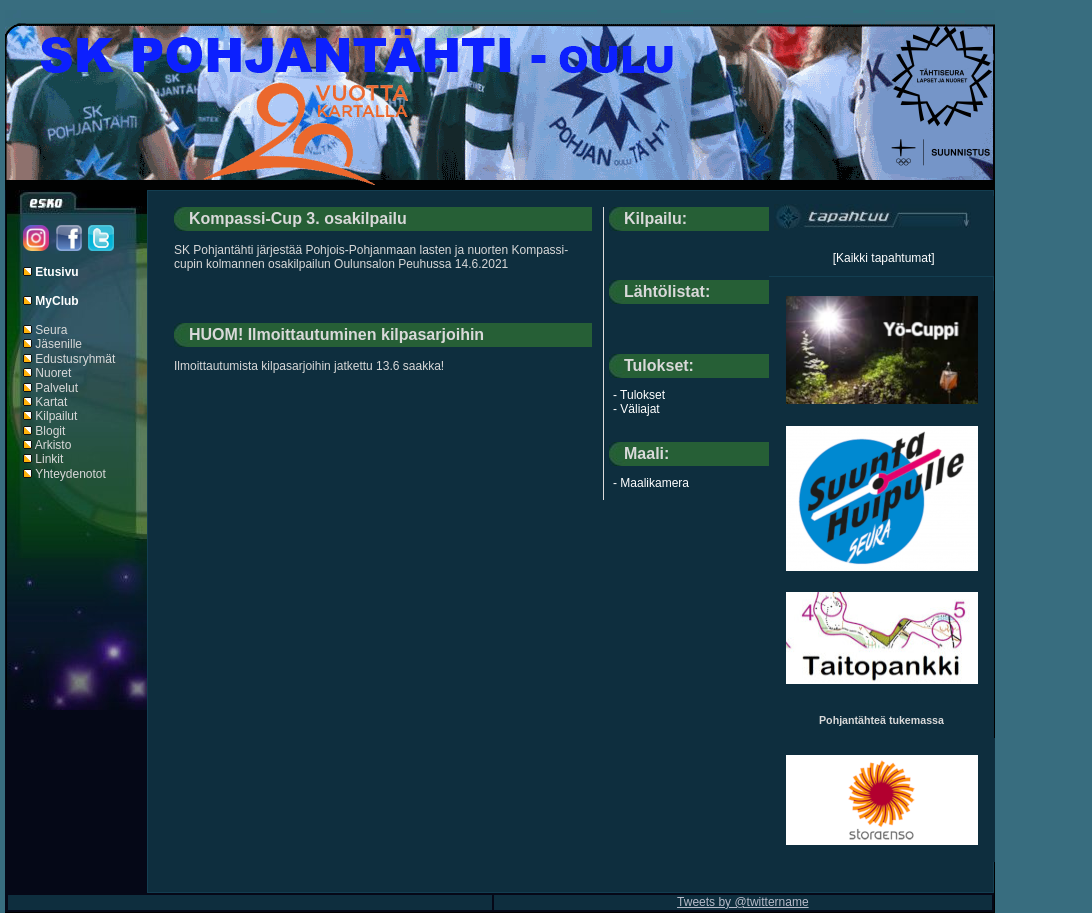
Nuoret (53, 373)
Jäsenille (58, 344)
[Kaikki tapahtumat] (884, 258)
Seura (51, 330)
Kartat (51, 402)
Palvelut (56, 388)
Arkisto (53, 445)
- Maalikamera (651, 483)
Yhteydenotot (70, 474)
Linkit (49, 459)
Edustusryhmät (75, 359)
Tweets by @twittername (743, 902)
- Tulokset (639, 395)
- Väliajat (636, 409)
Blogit (50, 431)
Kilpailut (56, 416)
